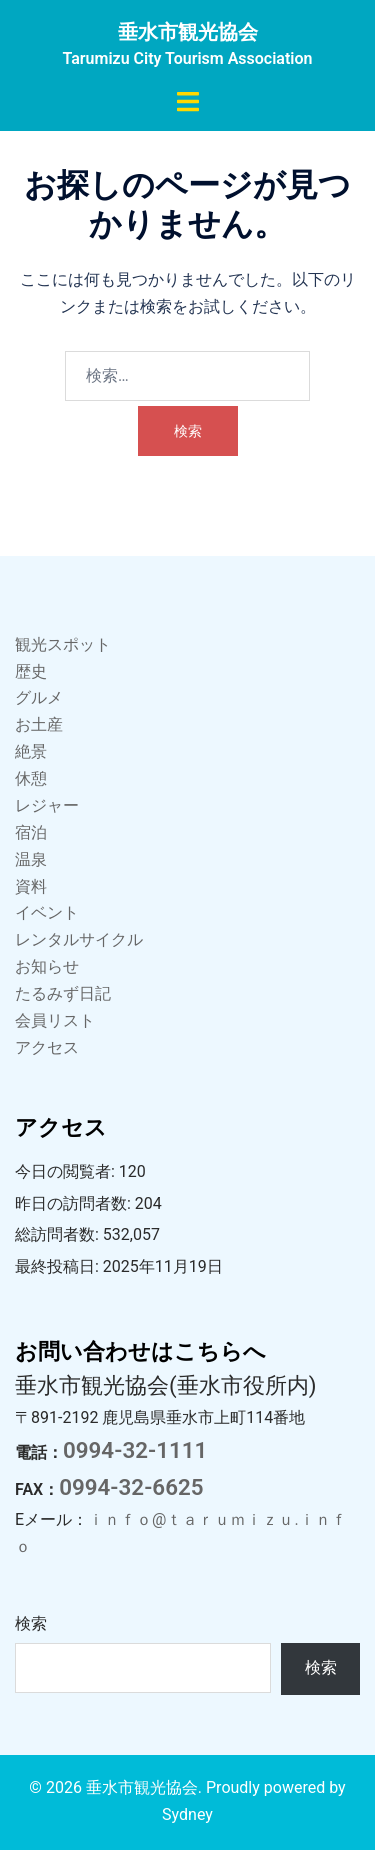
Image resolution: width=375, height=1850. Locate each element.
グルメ (39, 697)
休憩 (31, 778)
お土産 (39, 724)
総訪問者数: (59, 1234)
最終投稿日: (59, 1266)
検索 (31, 1623)
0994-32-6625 (131, 1487)
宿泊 (31, 832)
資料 (31, 886)
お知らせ (47, 966)
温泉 (31, 859)
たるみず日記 (63, 993)
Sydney (187, 1814)
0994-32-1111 (135, 1450)
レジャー (47, 805)
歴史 (31, 671)
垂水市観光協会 (188, 32)
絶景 (31, 751)
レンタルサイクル (79, 939)
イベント (47, 912)
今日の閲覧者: (67, 1171)
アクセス (47, 1047)
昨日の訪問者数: (75, 1203)
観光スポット (63, 644)
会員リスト (55, 1020)
